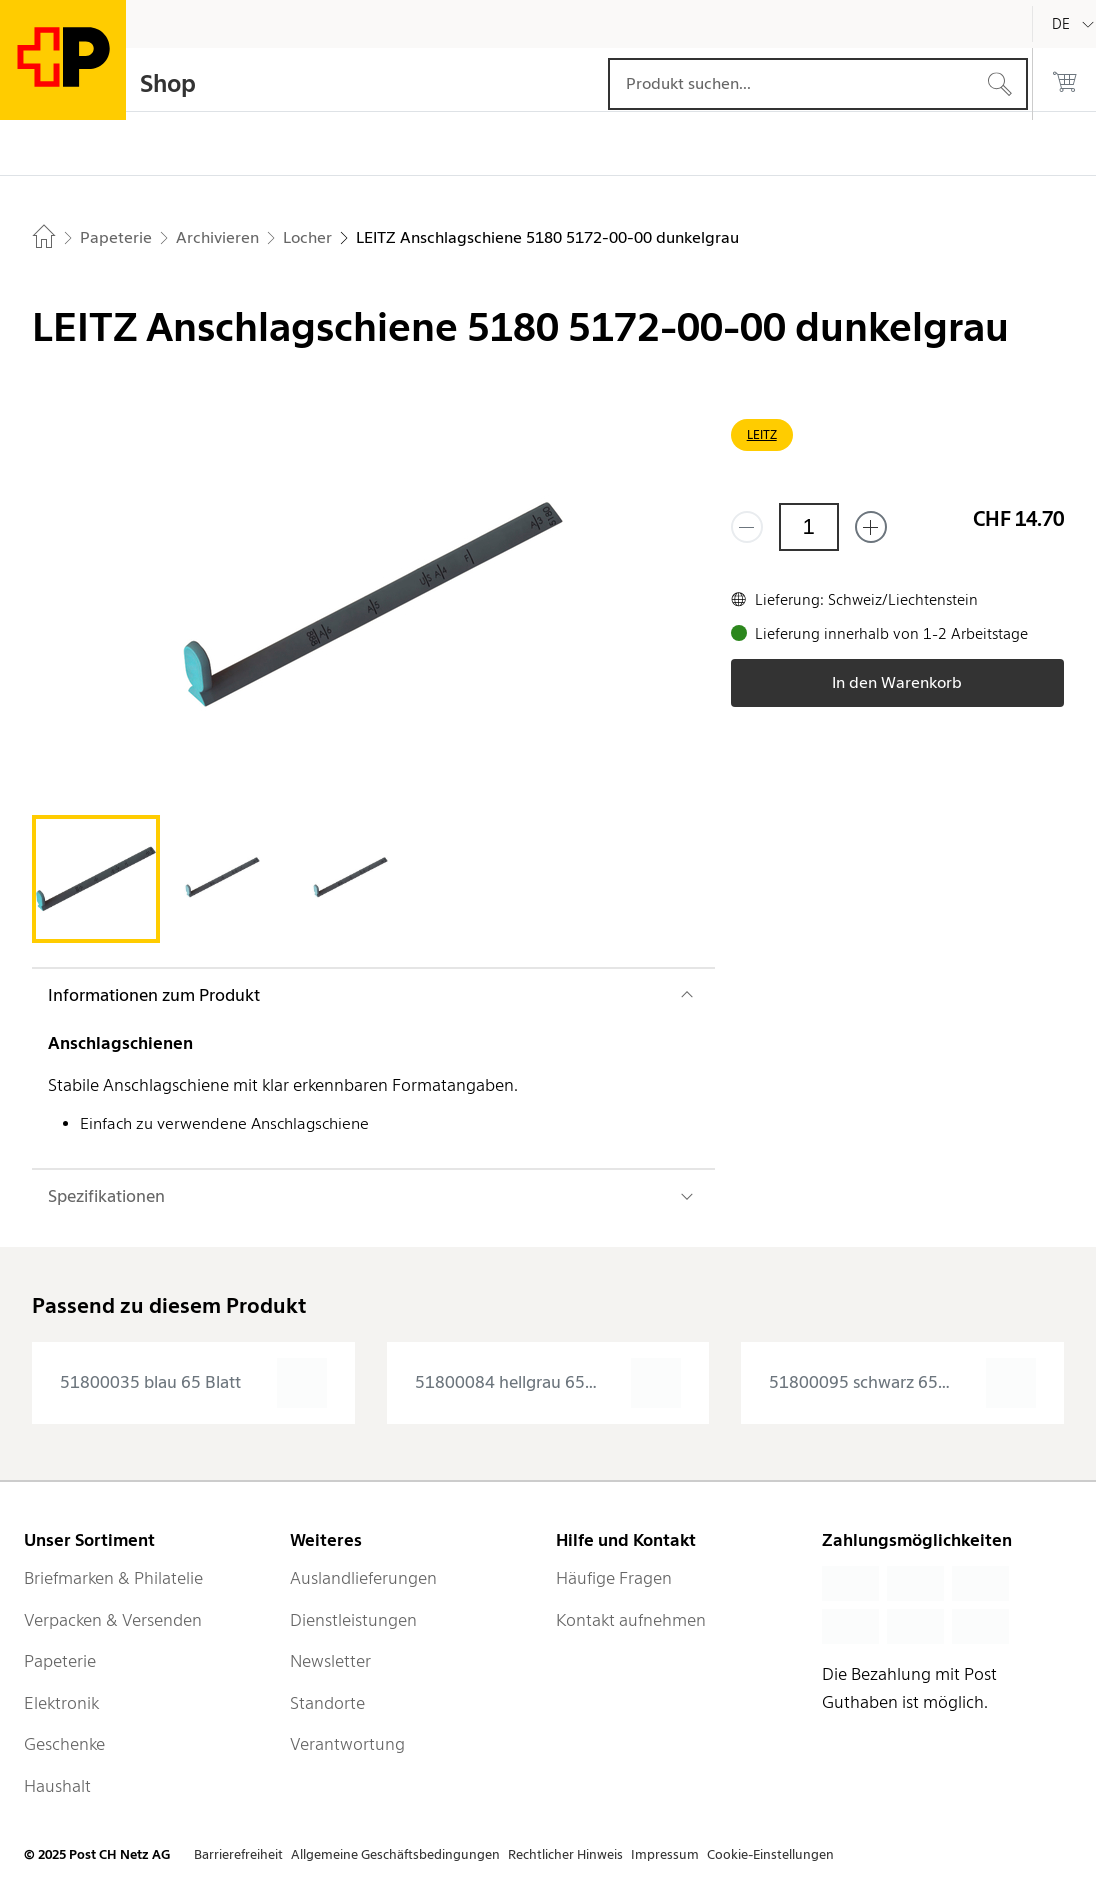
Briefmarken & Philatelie (113, 1578)
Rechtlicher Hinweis (565, 1854)
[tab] (96, 879)
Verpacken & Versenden (113, 1620)
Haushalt (57, 1786)
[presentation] (193, 1383)
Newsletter (330, 1661)
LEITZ (762, 434)
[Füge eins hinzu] (871, 527)
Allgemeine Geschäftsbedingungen (395, 1854)
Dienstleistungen (353, 1620)
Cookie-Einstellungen (770, 1854)
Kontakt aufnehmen (631, 1620)
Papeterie (60, 1661)
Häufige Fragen (614, 1578)
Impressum (665, 1854)
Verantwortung (347, 1744)
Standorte (327, 1703)
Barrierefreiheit (238, 1854)
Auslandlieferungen (363, 1578)
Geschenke (64, 1744)
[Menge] (809, 527)
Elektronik (61, 1703)
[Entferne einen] (747, 527)
